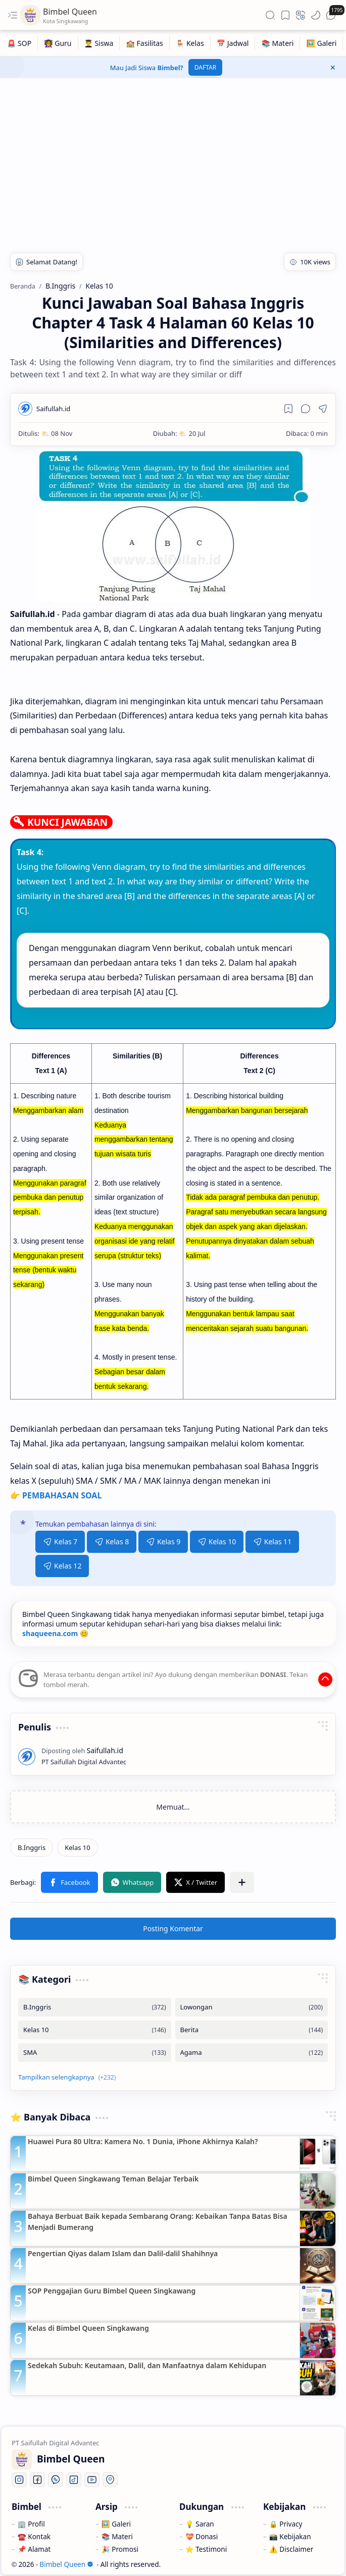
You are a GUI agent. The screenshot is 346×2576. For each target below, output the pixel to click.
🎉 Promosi (120, 2549)
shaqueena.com (50, 1633)
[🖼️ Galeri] (321, 43)
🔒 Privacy (286, 2524)
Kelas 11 (272, 1541)
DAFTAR (205, 67)
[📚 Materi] (277, 43)
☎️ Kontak (34, 2536)
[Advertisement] (173, 159)
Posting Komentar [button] (173, 1928)
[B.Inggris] (31, 1847)
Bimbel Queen (66, 2564)
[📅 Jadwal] (233, 43)
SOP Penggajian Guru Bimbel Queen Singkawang (111, 2290)
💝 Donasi (201, 2536)
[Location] (110, 2479)
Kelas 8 (111, 1541)
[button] (12, 15)
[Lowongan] (251, 2007)
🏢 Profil (31, 2524)
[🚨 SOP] (19, 43)
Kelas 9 (163, 1541)
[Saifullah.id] (53, 408)
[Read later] (288, 408)
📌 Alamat (34, 2549)
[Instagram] (19, 2479)
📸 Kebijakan (290, 2536)
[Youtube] (92, 2479)
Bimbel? (170, 67)
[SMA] (94, 2052)
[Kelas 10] (77, 1847)
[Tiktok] (73, 2479)
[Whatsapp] (55, 2479)
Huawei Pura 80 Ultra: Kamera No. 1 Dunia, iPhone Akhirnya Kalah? (143, 2141)
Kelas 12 (62, 1566)
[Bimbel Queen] (30, 15)
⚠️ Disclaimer (291, 2549)
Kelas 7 (60, 1541)
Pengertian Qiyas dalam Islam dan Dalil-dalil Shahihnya (123, 2253)
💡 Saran (199, 2524)
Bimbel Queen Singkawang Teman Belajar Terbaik (113, 2178)
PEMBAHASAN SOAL (62, 1495)
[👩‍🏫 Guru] (58, 43)
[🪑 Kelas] (190, 43)
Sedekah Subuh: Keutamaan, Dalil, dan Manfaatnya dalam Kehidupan (147, 2365)
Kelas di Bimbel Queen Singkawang (88, 2328)
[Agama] (251, 2052)
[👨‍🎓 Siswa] (99, 43)
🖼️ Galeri (116, 2524)
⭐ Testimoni (206, 2549)
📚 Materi (117, 2536)
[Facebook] (37, 2479)
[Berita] (251, 2030)
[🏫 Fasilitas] (144, 43)
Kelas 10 (216, 1541)
